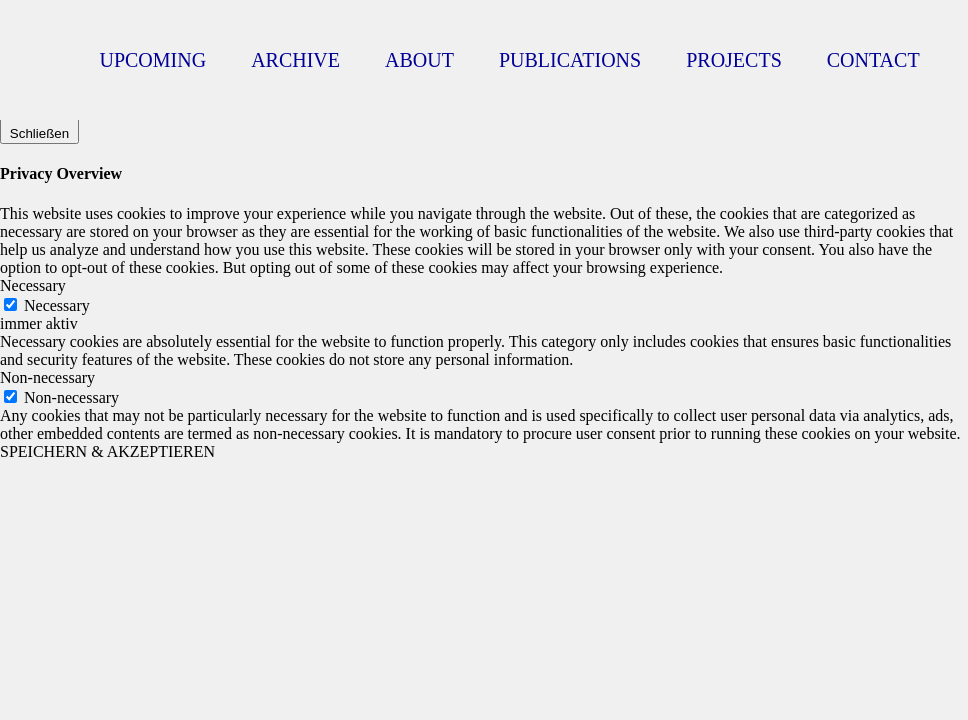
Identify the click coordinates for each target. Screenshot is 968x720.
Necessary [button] (33, 285)
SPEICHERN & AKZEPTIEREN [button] (107, 451)
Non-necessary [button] (47, 377)
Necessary (57, 305)
